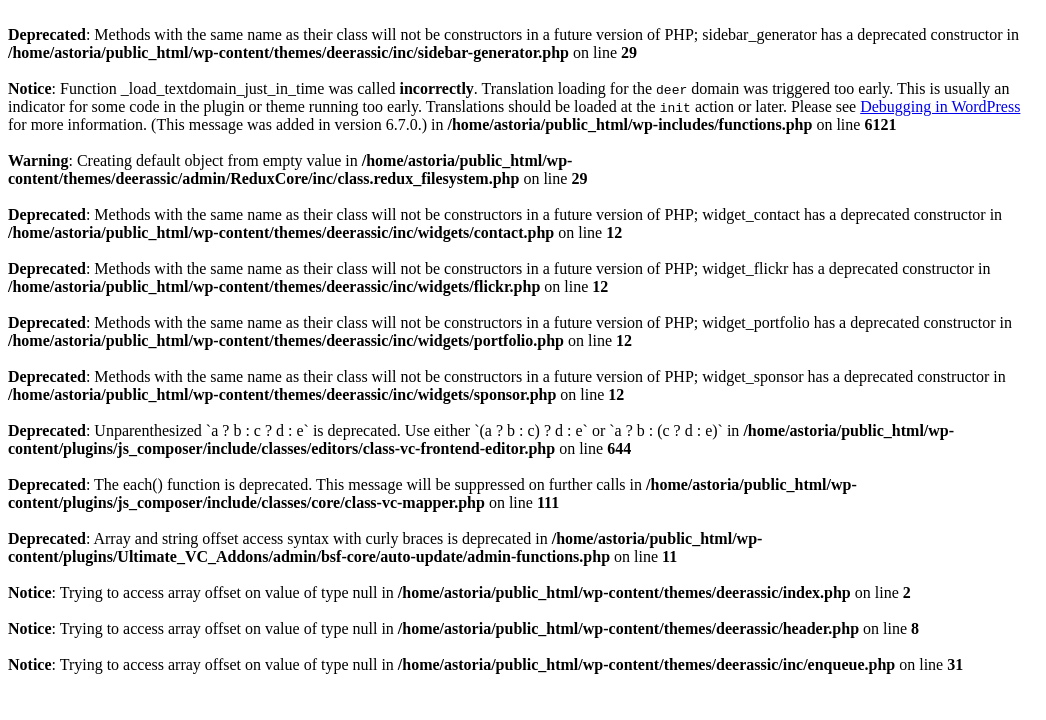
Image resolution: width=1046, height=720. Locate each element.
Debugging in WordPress (940, 106)
